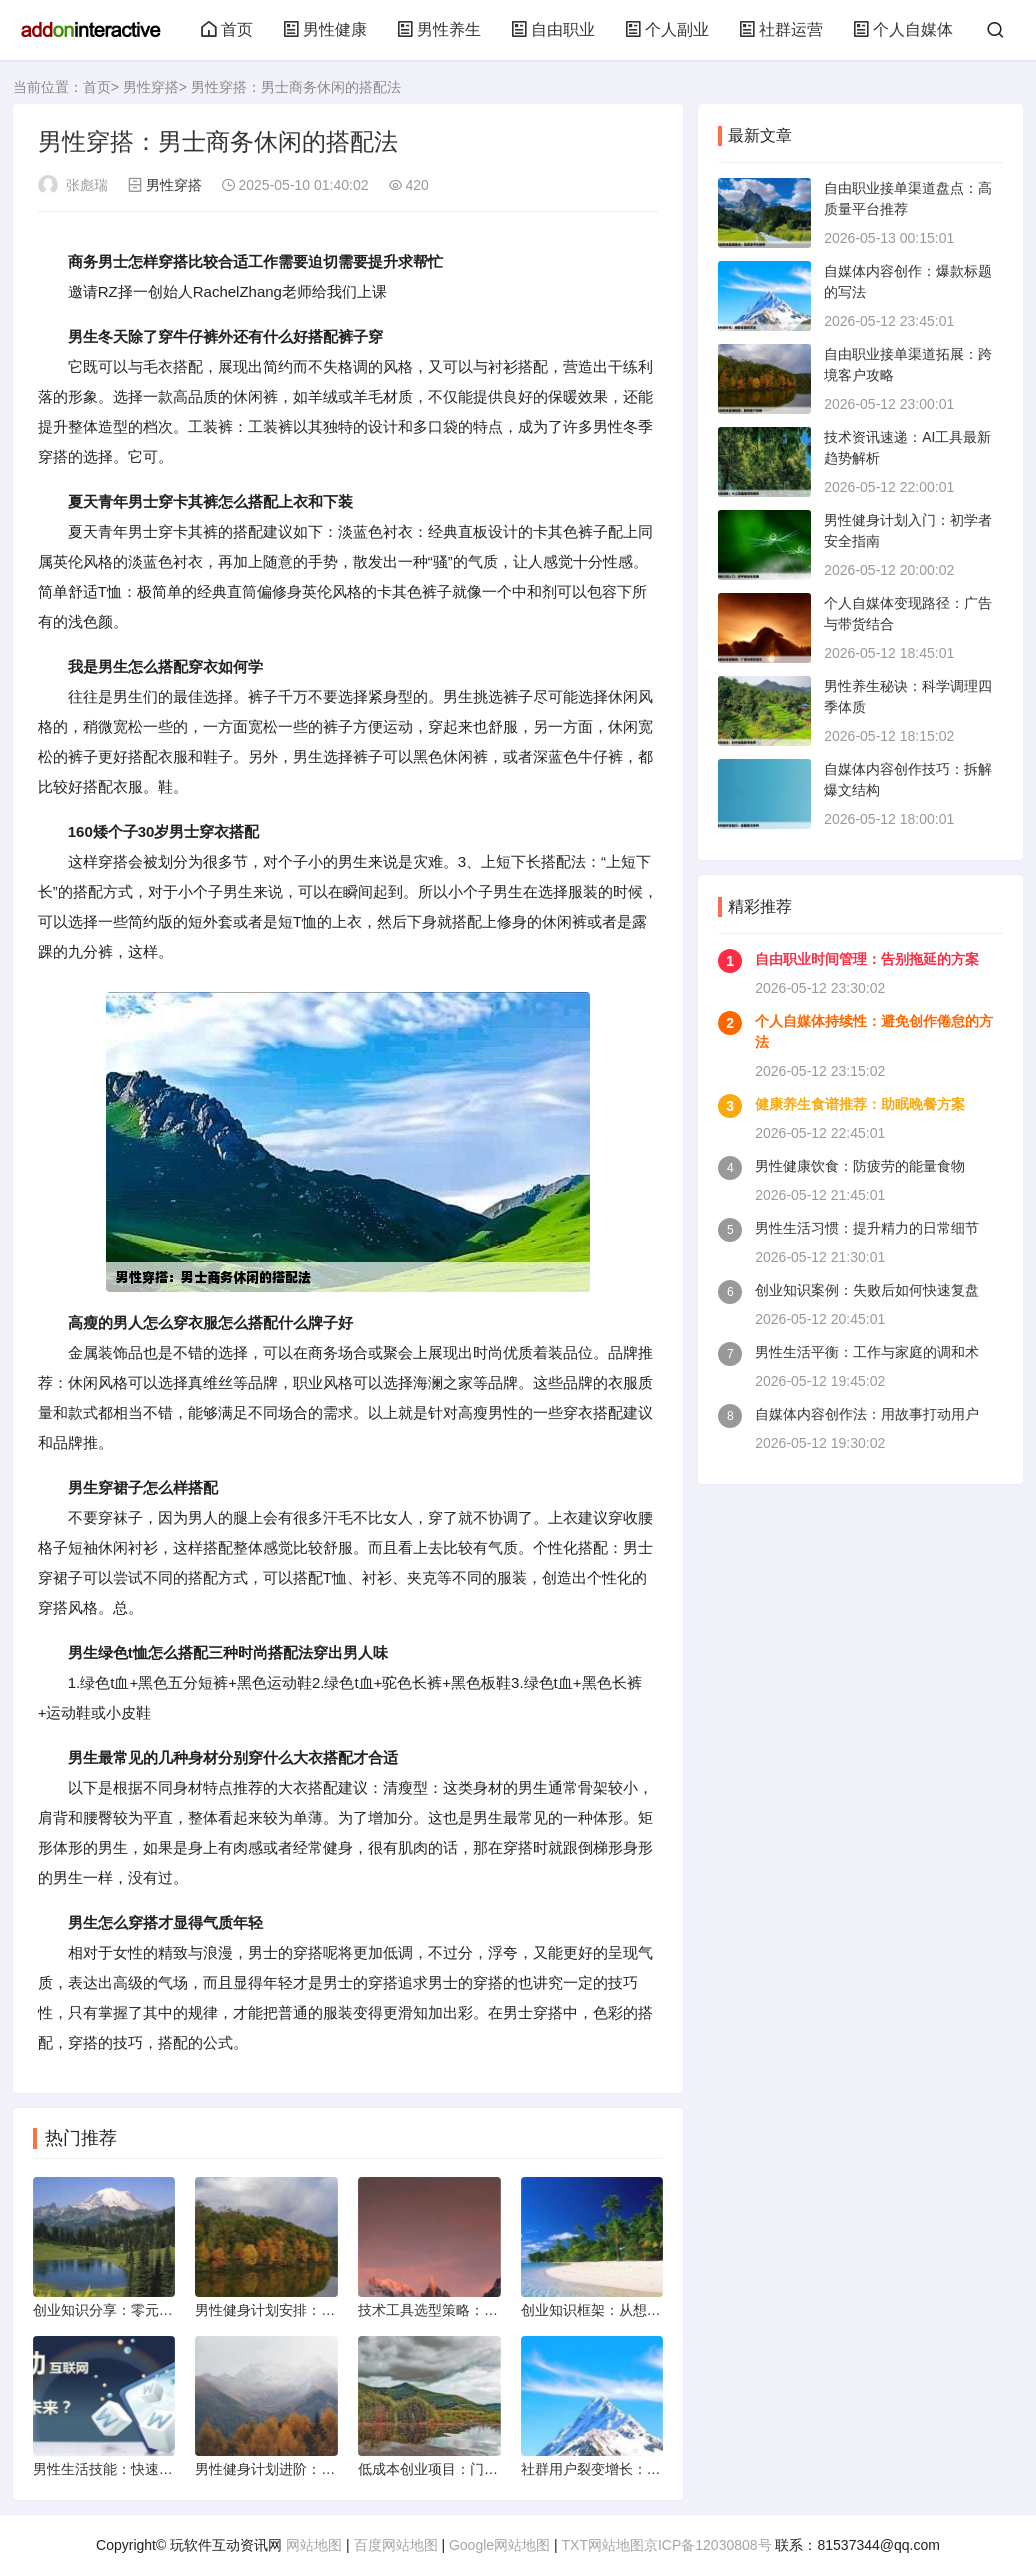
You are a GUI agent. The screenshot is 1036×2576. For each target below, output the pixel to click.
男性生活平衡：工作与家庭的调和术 (867, 1352)
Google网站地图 (499, 2545)
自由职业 (553, 29)
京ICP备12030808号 (708, 2545)
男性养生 (439, 29)
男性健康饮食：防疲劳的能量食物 (860, 1166)
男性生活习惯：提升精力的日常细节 (867, 1228)
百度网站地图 (396, 2545)
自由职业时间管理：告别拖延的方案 (867, 959)
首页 (227, 29)
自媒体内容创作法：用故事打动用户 (867, 1414)
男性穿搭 (151, 87)
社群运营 (781, 29)
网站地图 (314, 2545)
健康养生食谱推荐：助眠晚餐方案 (860, 1104)
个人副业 (667, 29)
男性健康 (325, 29)
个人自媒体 (903, 29)
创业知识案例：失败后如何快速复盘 (867, 1290)
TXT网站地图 (603, 2545)
